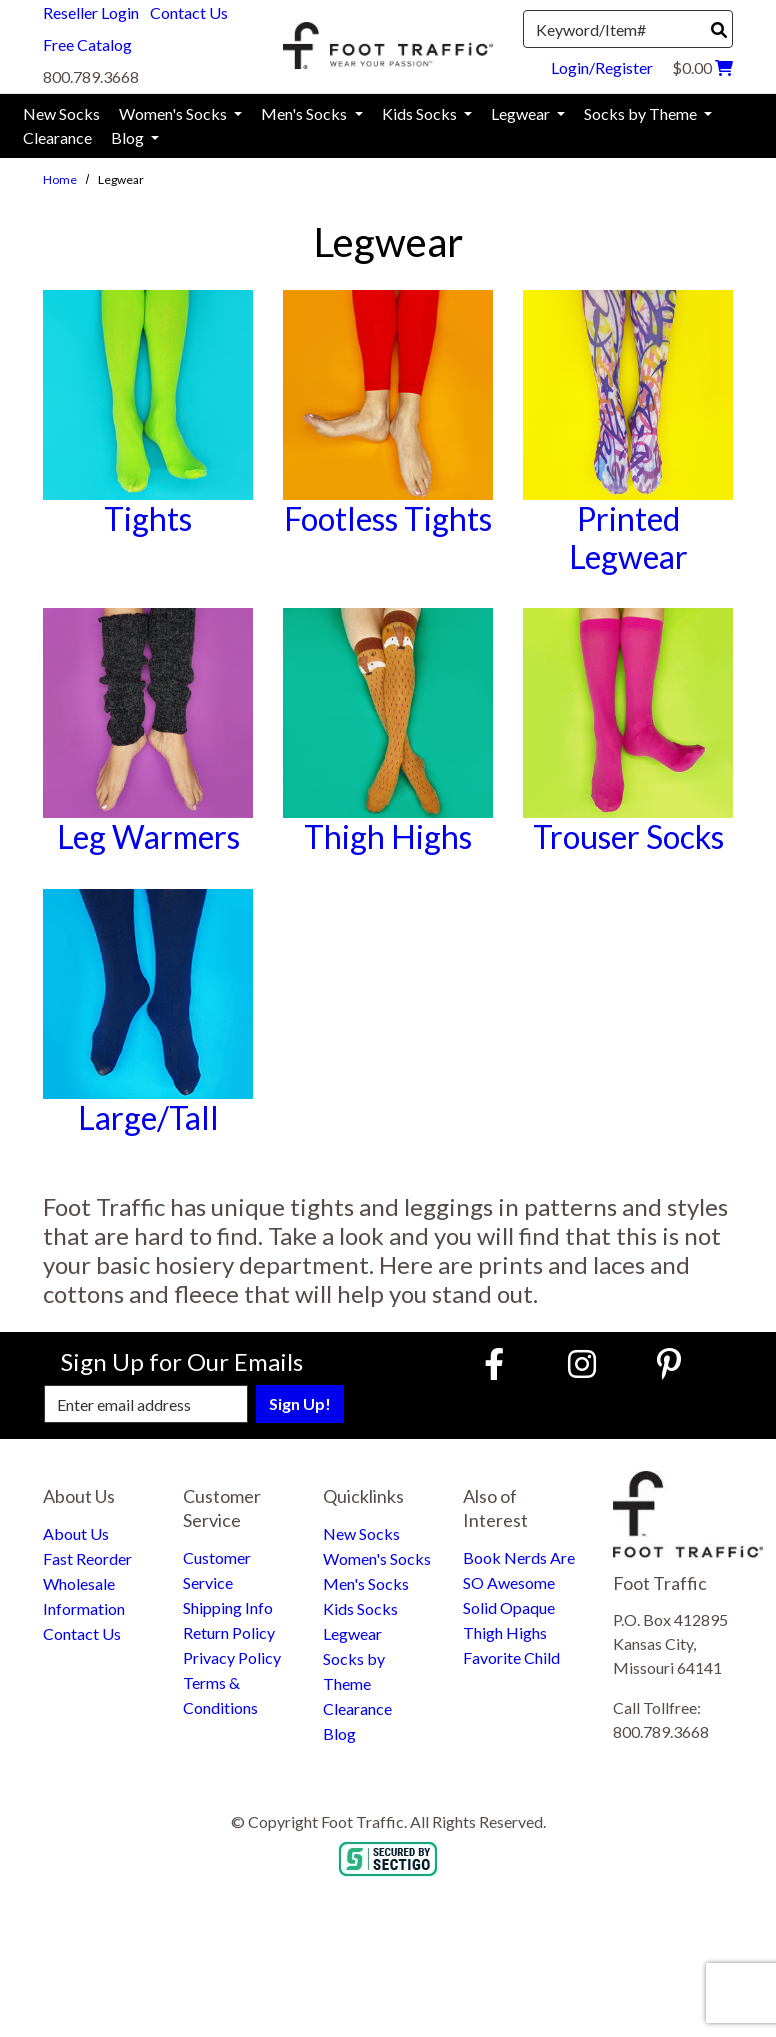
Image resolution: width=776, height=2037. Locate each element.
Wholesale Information (84, 1596)
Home (60, 179)
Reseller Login (91, 12)
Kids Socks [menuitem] (421, 113)
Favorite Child (511, 1657)
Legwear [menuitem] (522, 113)
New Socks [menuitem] (61, 113)
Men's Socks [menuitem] (305, 113)
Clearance (357, 1708)
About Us (76, 1533)
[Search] (719, 30)
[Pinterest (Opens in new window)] (669, 1363)
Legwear (352, 1633)
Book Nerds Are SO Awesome (519, 1570)
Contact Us (189, 12)
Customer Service (217, 1570)
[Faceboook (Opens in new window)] (497, 1363)
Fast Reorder (87, 1558)
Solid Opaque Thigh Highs (509, 1620)
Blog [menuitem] (129, 137)
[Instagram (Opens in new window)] (582, 1363)
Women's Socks (377, 1558)
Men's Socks (366, 1583)
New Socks (361, 1533)
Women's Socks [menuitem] (174, 113)
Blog (339, 1733)
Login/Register (602, 67)
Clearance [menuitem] (57, 137)
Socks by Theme (354, 1671)
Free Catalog (87, 44)
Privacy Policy (232, 1657)
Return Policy (229, 1632)
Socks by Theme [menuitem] (642, 113)
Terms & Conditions (220, 1695)
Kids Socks (360, 1608)
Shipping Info (228, 1607)
